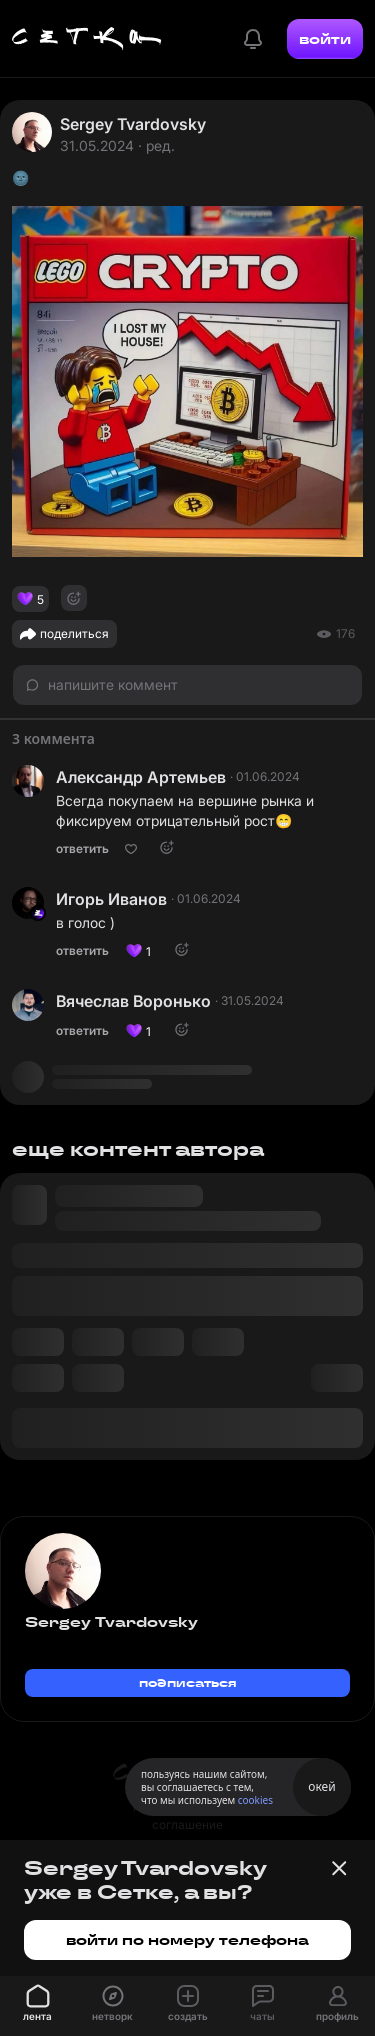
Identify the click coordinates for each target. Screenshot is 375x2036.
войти (325, 39)
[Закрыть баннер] (339, 1868)
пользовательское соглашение (187, 1815)
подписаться (188, 1682)
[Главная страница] (87, 39)
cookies (255, 1800)
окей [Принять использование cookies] (321, 1786)
